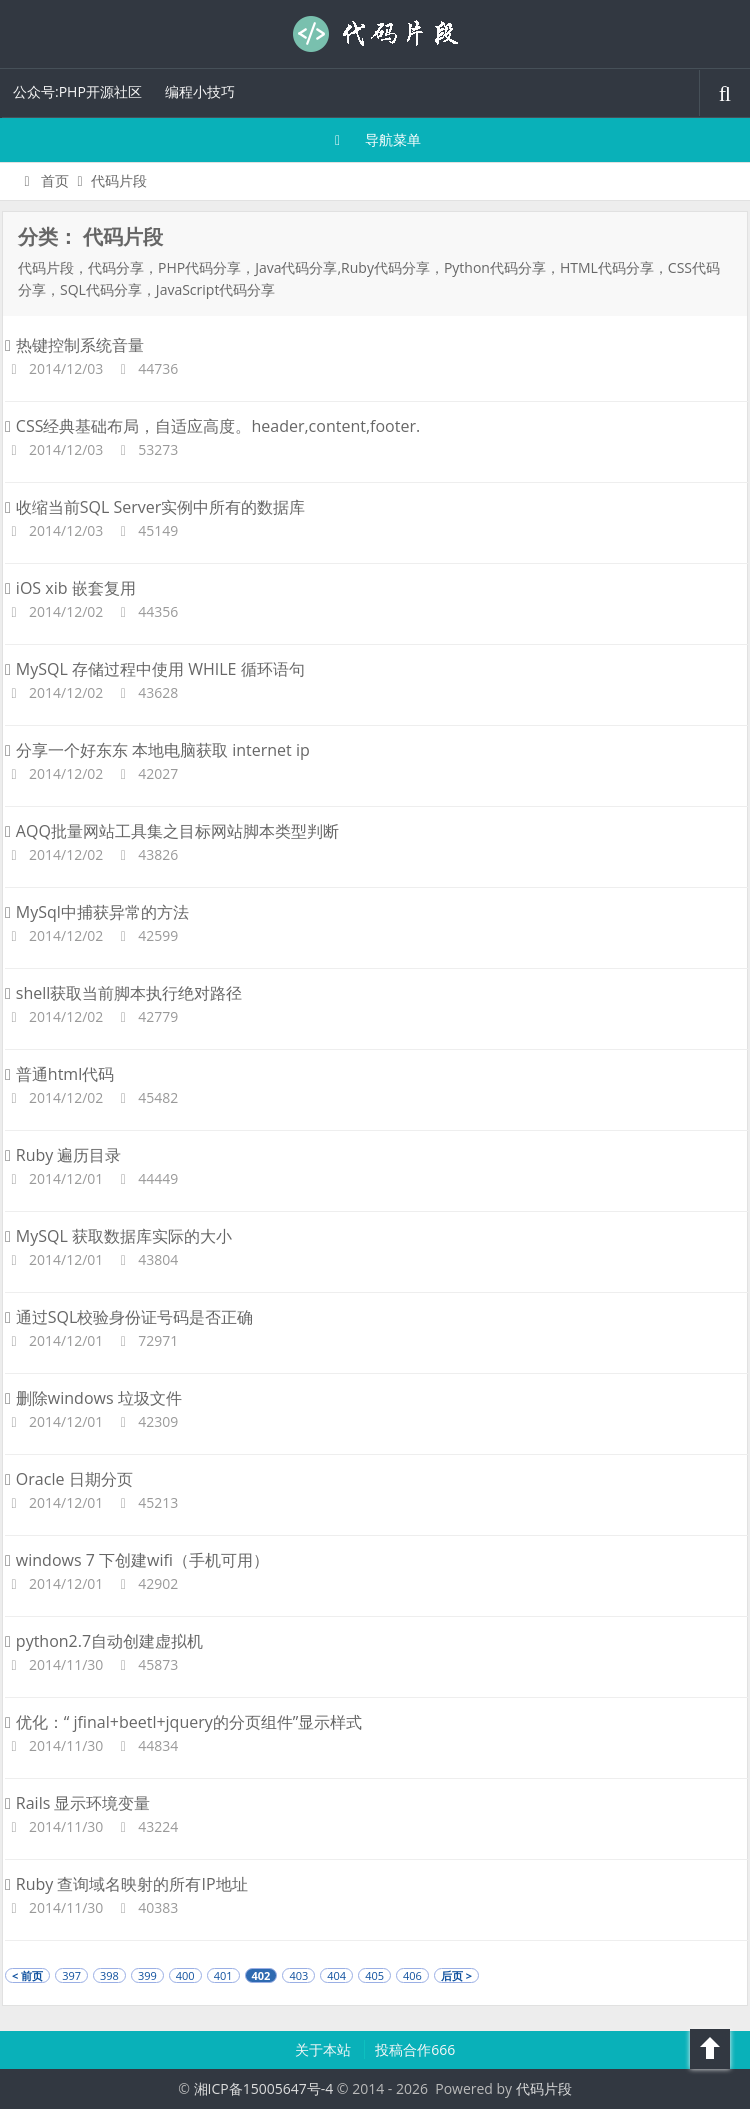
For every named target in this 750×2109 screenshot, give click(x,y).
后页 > (456, 1975)
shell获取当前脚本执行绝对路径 (123, 993)
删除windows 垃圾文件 (93, 1398)
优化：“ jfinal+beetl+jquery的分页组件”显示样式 (183, 1722)
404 (336, 1975)
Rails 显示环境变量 (77, 1803)
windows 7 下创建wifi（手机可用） (137, 1560)
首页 (43, 180)
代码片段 (375, 34)
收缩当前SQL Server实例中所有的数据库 (155, 507)
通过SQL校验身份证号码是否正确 (129, 1317)
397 (71, 1975)
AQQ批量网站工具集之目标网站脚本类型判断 (172, 831)
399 (147, 1975)
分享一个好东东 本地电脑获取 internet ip (157, 750)
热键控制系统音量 (74, 345)
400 (185, 1975)
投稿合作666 (415, 2049)
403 (298, 1975)
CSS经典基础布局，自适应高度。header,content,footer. (212, 426)
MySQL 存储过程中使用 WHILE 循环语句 (155, 669)
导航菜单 (375, 139)
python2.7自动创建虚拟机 (104, 1641)
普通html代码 (59, 1074)
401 (223, 1975)
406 (412, 1975)
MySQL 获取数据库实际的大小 (118, 1236)
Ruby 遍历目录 (63, 1155)
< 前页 (27, 1975)
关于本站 (325, 2049)
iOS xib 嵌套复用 (70, 588)
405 (374, 1975)
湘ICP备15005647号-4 (264, 2088)
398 (109, 1975)
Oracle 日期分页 (69, 1479)
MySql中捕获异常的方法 (97, 912)
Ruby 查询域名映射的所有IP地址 (126, 1884)
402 (261, 1975)
